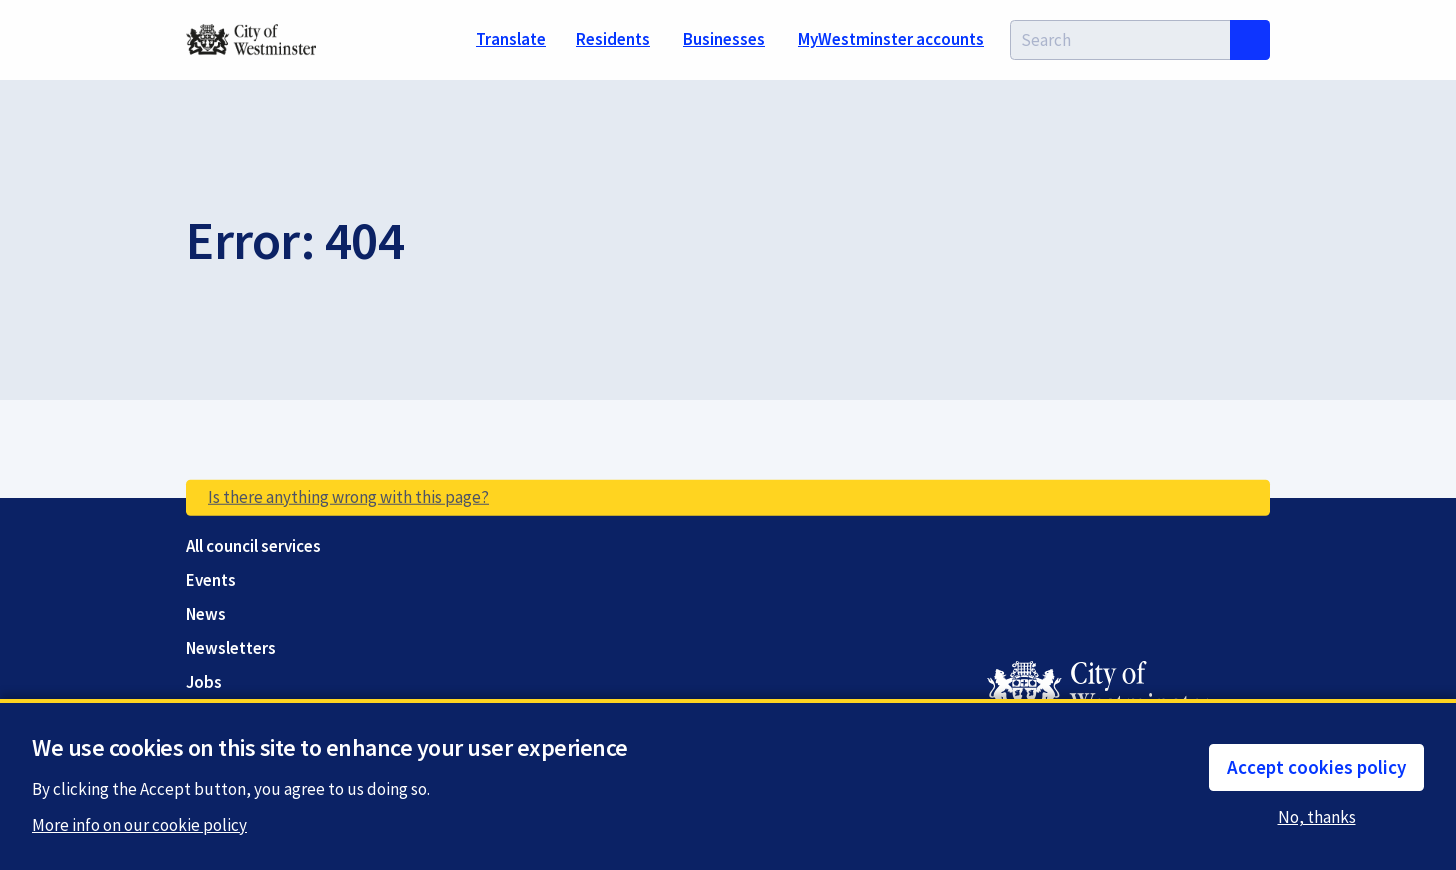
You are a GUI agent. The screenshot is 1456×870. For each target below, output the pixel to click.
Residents (613, 39)
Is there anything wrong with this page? (348, 497)
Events (211, 580)
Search (1250, 40)
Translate (511, 39)
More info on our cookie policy (139, 826)
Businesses (724, 39)
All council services (253, 546)
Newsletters (231, 648)
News (206, 614)
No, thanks (1320, 817)
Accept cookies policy (1316, 767)
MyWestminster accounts (891, 39)
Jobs (204, 682)
